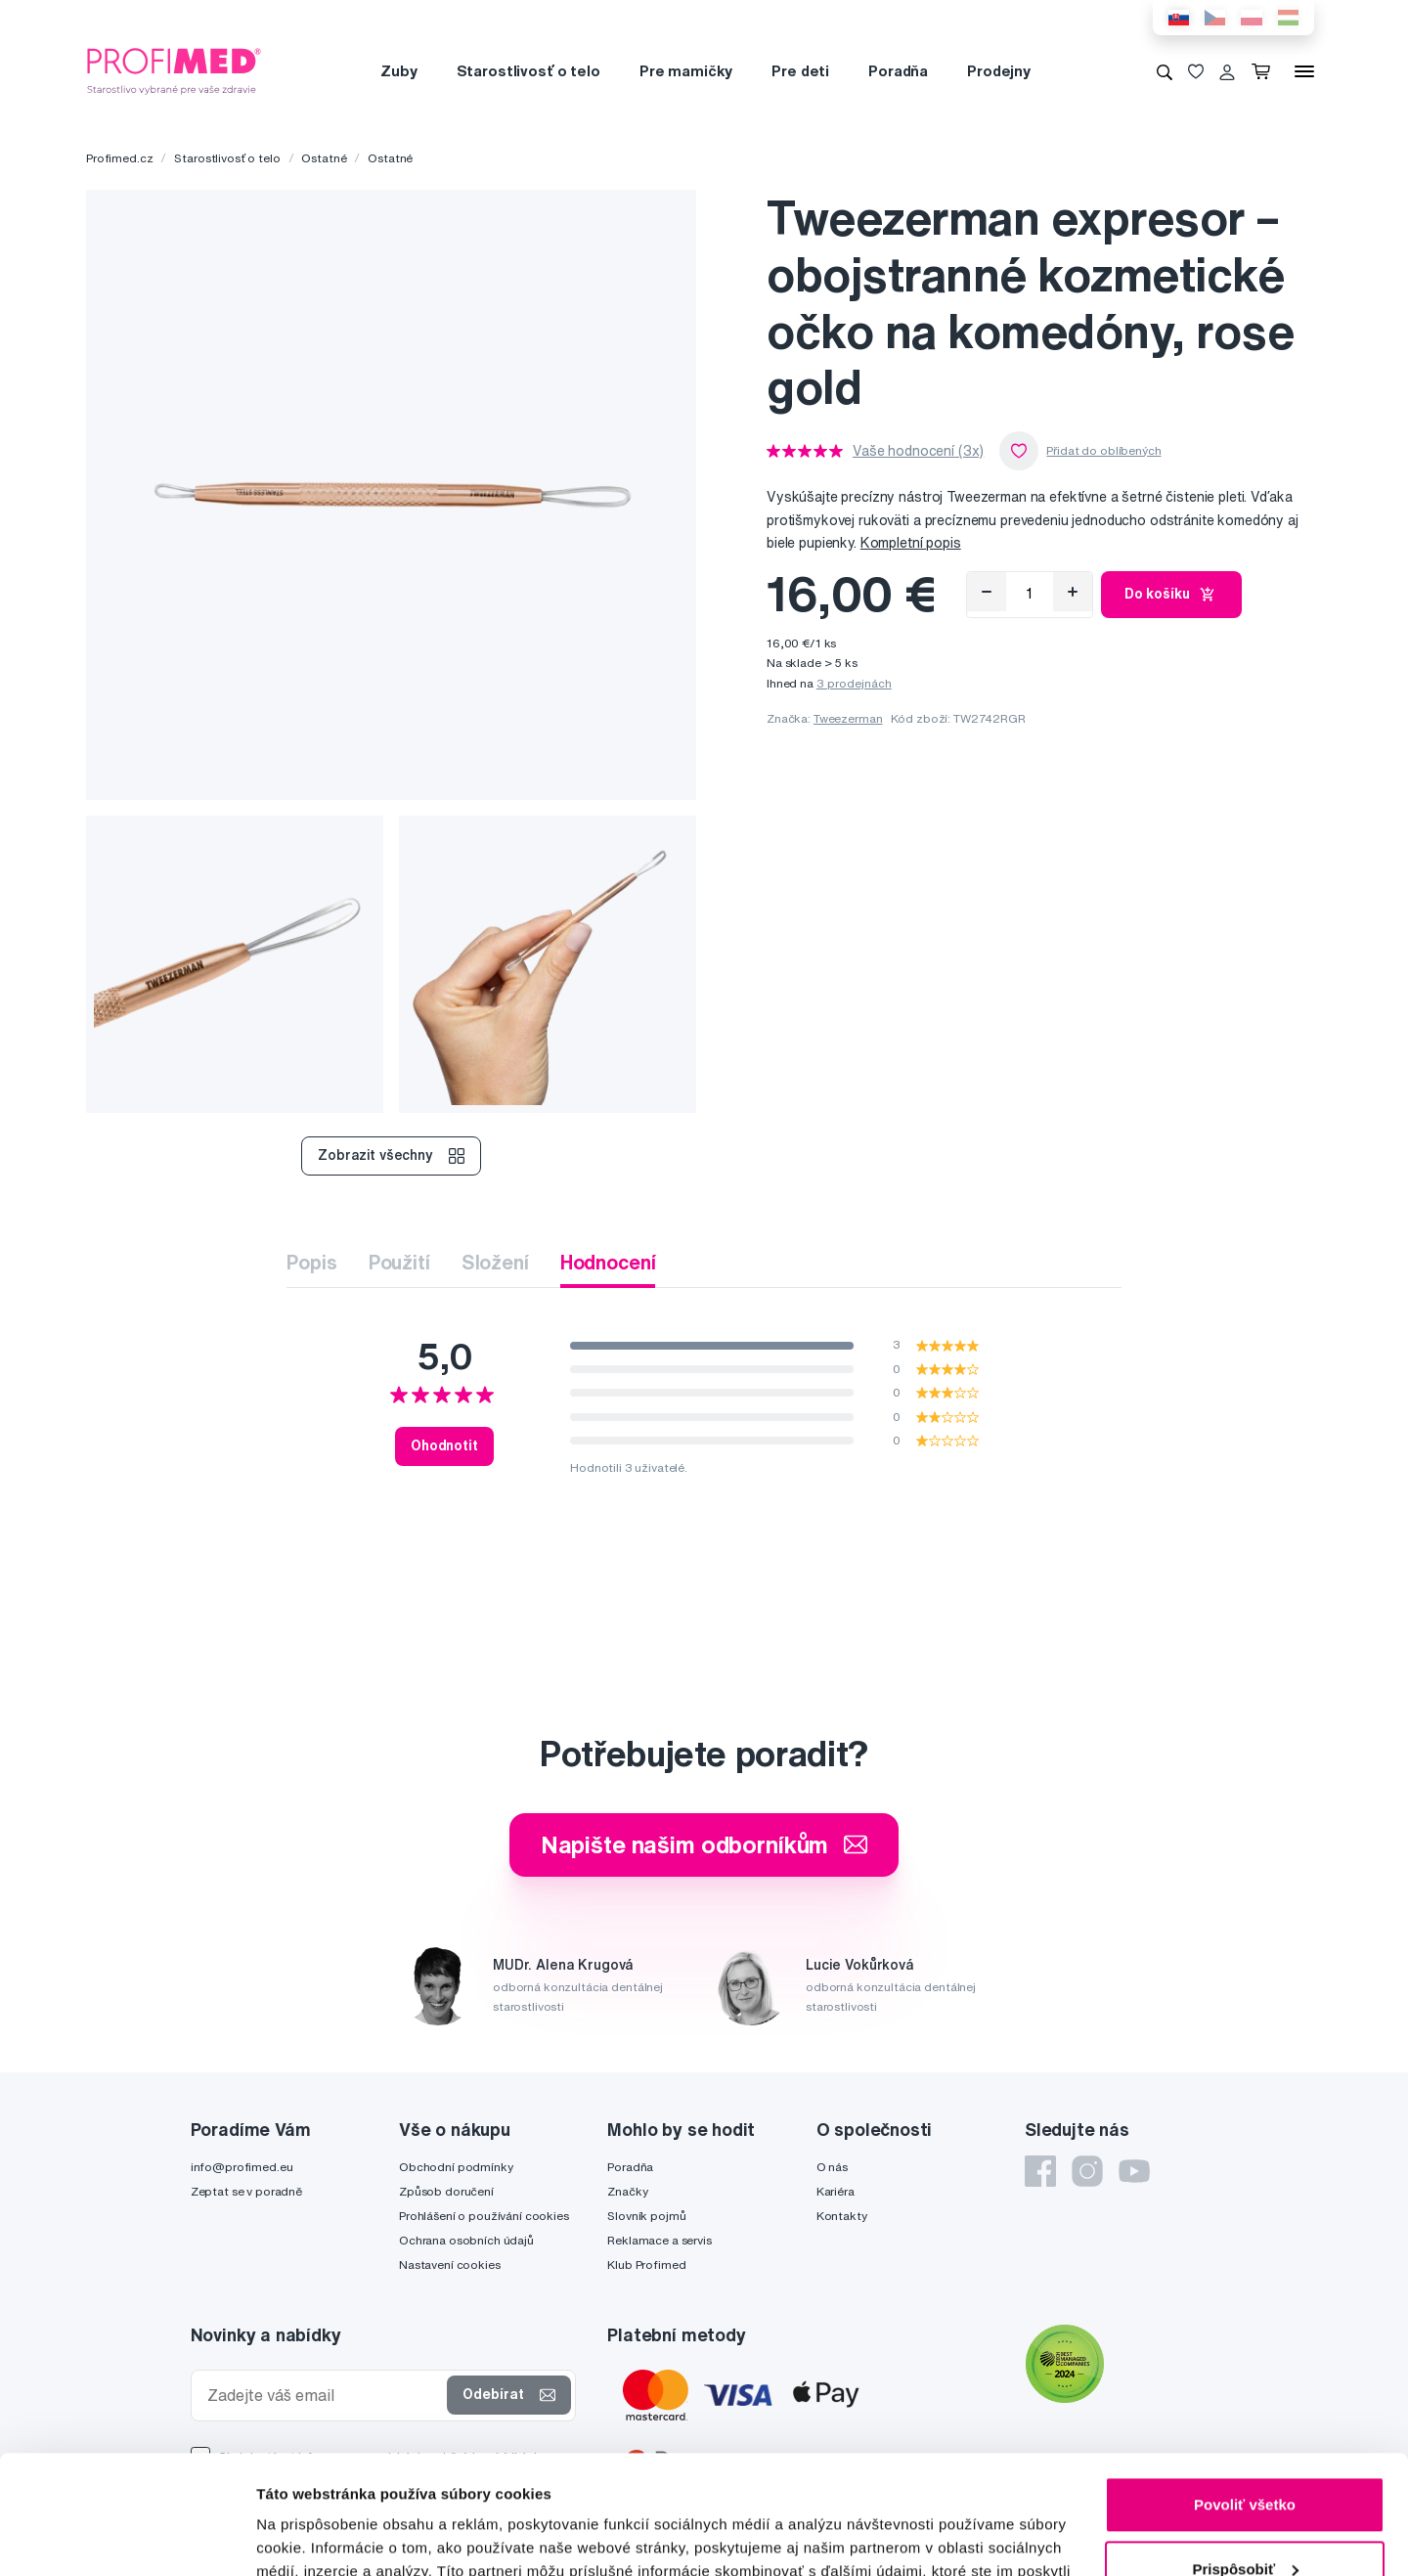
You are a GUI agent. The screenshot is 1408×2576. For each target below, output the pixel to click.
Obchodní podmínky (456, 2166)
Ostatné (323, 158)
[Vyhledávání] (1164, 71)
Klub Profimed (646, 2264)
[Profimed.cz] (174, 70)
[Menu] (1304, 71)
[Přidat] (1072, 591)
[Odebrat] (986, 591)
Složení (495, 1262)
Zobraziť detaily (312, 2537)
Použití (399, 1262)
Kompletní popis (910, 543)
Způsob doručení (446, 2191)
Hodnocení (608, 1262)
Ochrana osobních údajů (466, 2240)
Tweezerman (848, 718)
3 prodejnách (854, 683)
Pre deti (800, 71)
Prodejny (999, 71)
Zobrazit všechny (391, 1156)
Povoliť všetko (1245, 2393)
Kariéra (835, 2191)
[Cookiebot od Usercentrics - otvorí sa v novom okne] (126, 2538)
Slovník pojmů (646, 2215)
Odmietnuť (1244, 2521)
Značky (627, 2191)
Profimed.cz (119, 158)
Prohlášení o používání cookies (484, 2215)
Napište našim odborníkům (704, 1844)
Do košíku (1171, 594)
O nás (832, 2166)
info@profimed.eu (242, 2166)
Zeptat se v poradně (246, 2191)
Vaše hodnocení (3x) (918, 451)
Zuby (398, 71)
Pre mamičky (685, 71)
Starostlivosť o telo (528, 71)
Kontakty (841, 2215)
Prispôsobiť (1245, 2457)
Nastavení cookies (450, 2264)
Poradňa (898, 71)
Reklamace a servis (659, 2240)
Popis (311, 1262)
